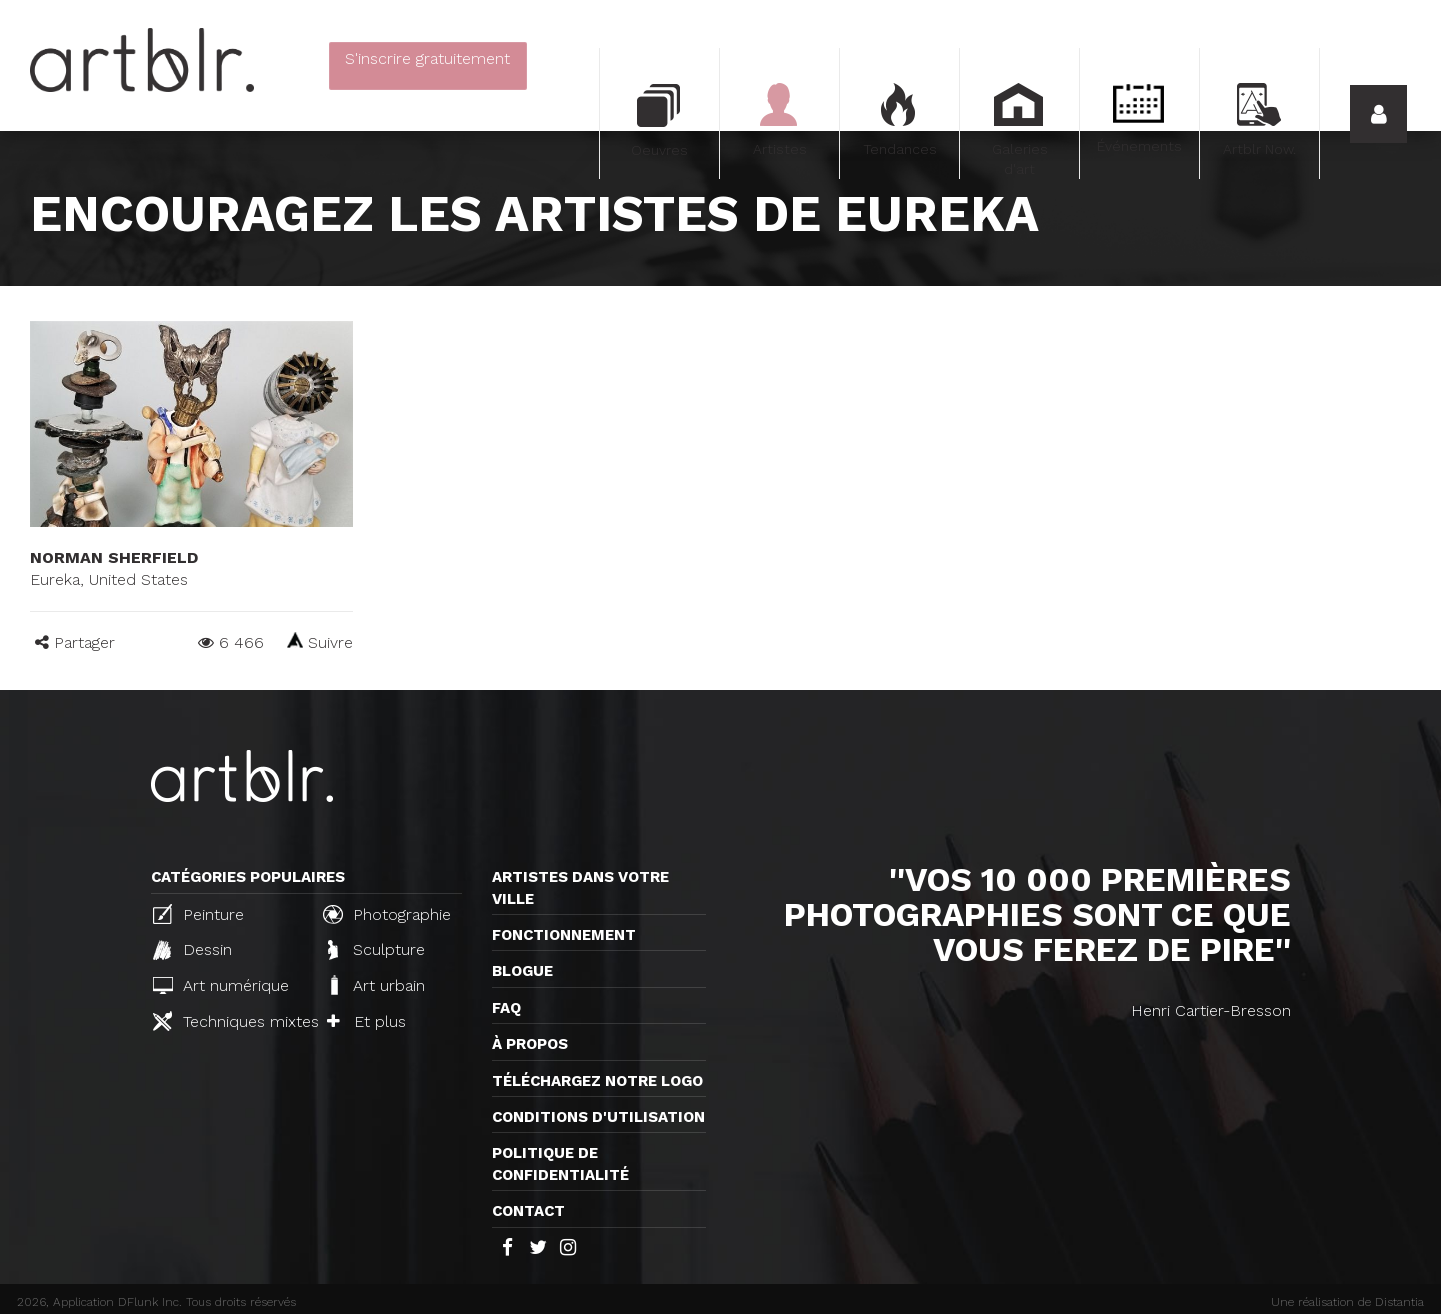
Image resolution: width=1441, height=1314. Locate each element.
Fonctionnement (564, 935)
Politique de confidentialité (560, 1163)
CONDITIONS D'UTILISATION (598, 1117)
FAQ (506, 1008)
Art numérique (221, 985)
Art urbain (376, 985)
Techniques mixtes (230, 1021)
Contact (528, 1211)
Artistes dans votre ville (580, 887)
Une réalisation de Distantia (1347, 1302)
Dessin (192, 950)
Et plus (366, 1021)
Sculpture (376, 950)
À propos (530, 1044)
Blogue (522, 971)
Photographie (387, 914)
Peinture (198, 914)
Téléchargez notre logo (597, 1081)
